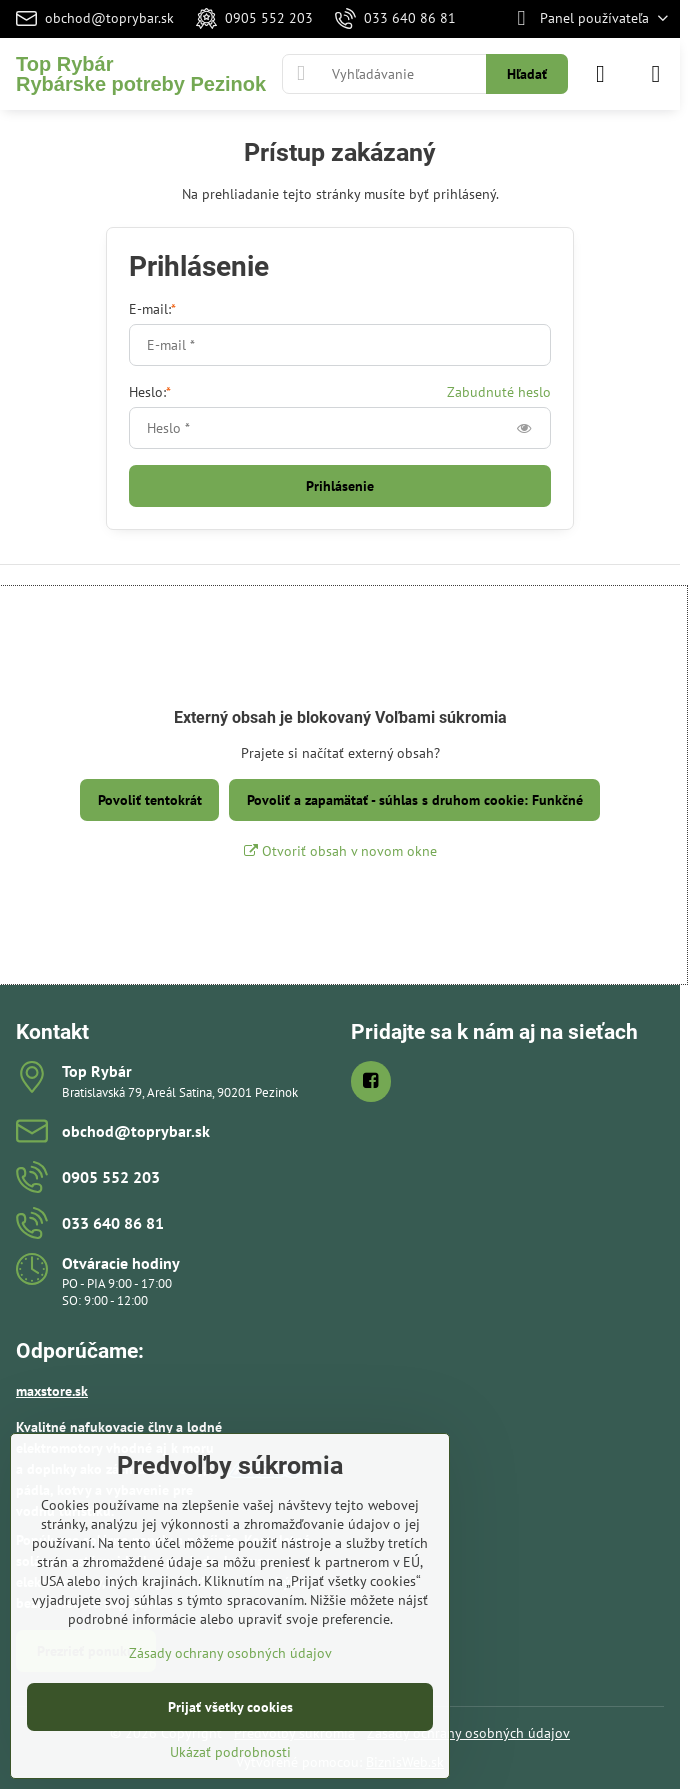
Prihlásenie (340, 486)
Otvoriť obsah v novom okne (340, 851)
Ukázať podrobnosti (230, 1752)
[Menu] (656, 74)
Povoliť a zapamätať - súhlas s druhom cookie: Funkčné (415, 800)
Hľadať (527, 74)
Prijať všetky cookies (230, 1707)
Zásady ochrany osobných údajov (468, 1733)
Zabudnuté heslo (499, 392)
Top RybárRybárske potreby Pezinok (141, 74)
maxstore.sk (52, 1391)
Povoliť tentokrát (150, 800)
